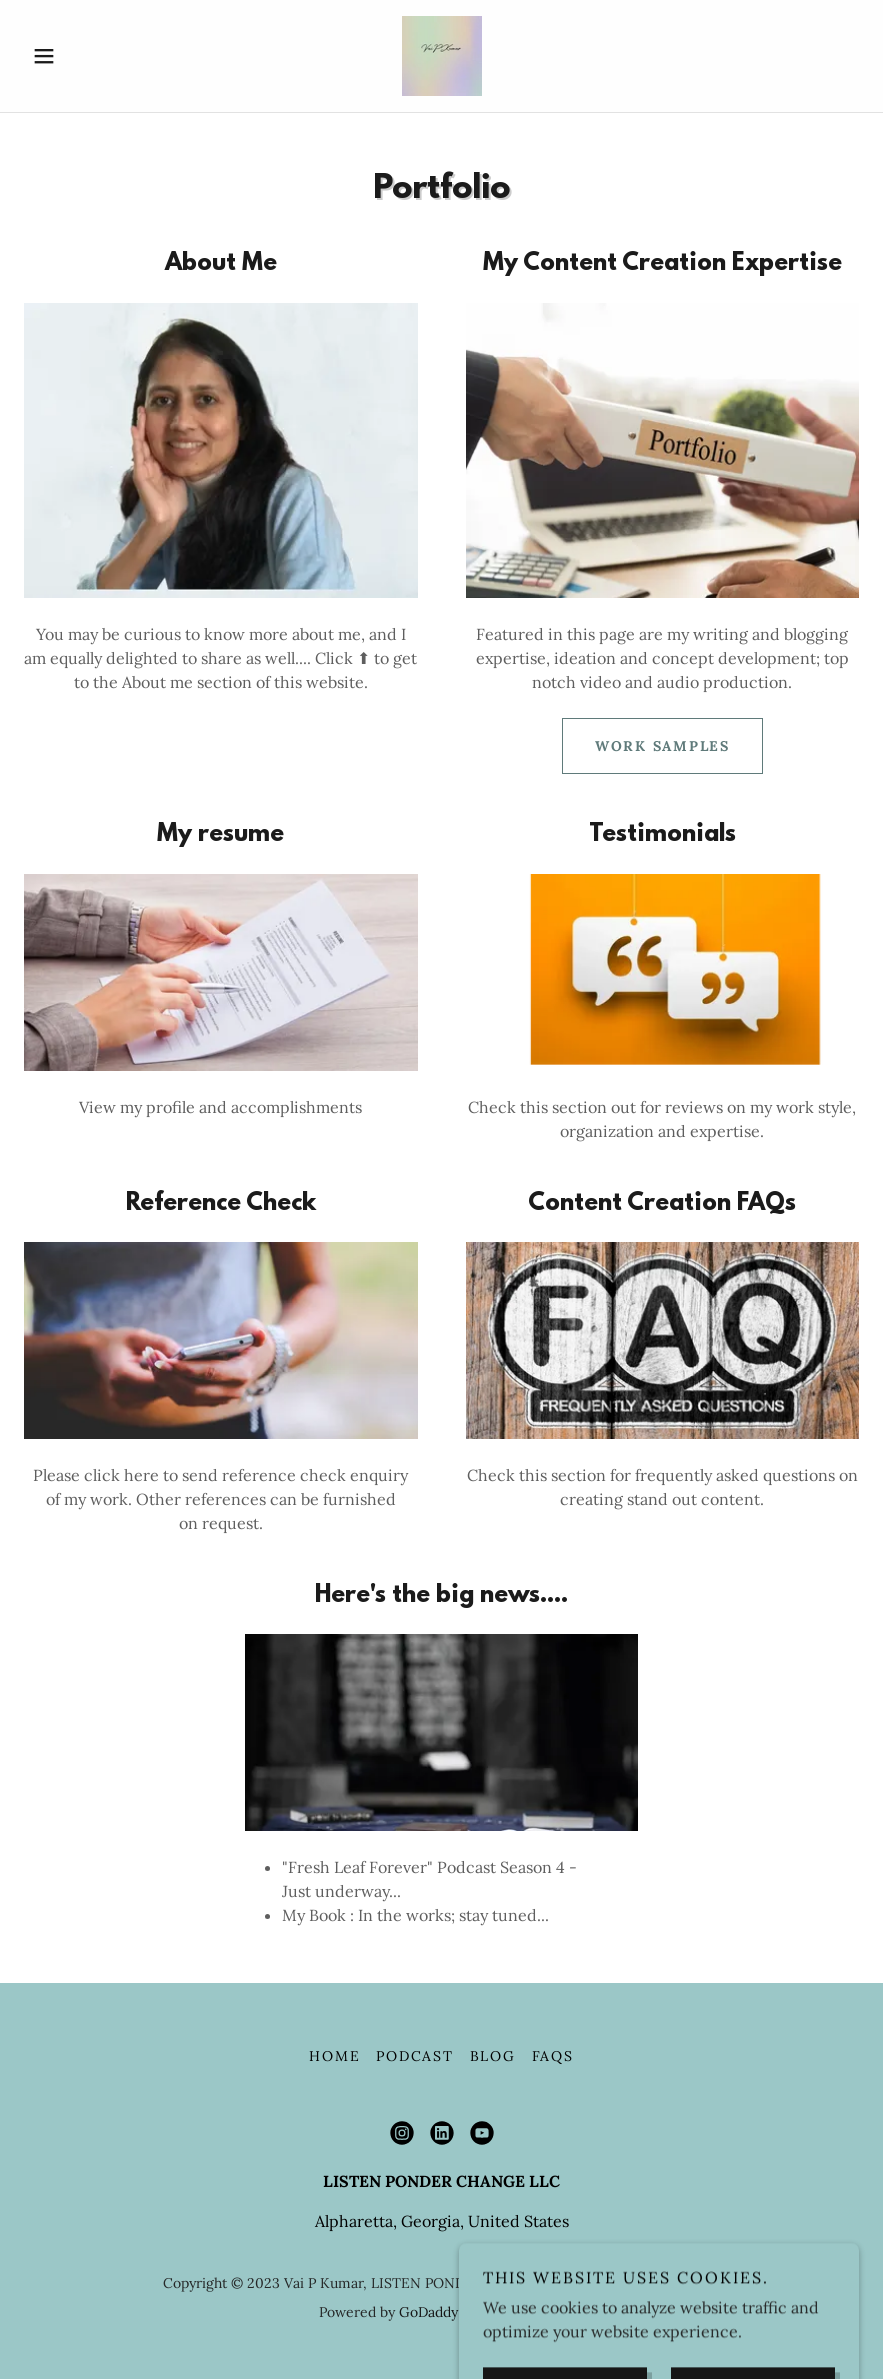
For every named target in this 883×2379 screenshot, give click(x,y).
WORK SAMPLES (662, 746)
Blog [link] (493, 2056)
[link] (441, 56)
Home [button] (334, 2056)
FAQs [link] (553, 2056)
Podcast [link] (414, 2056)
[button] (86, 56)
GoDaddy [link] (428, 2312)
